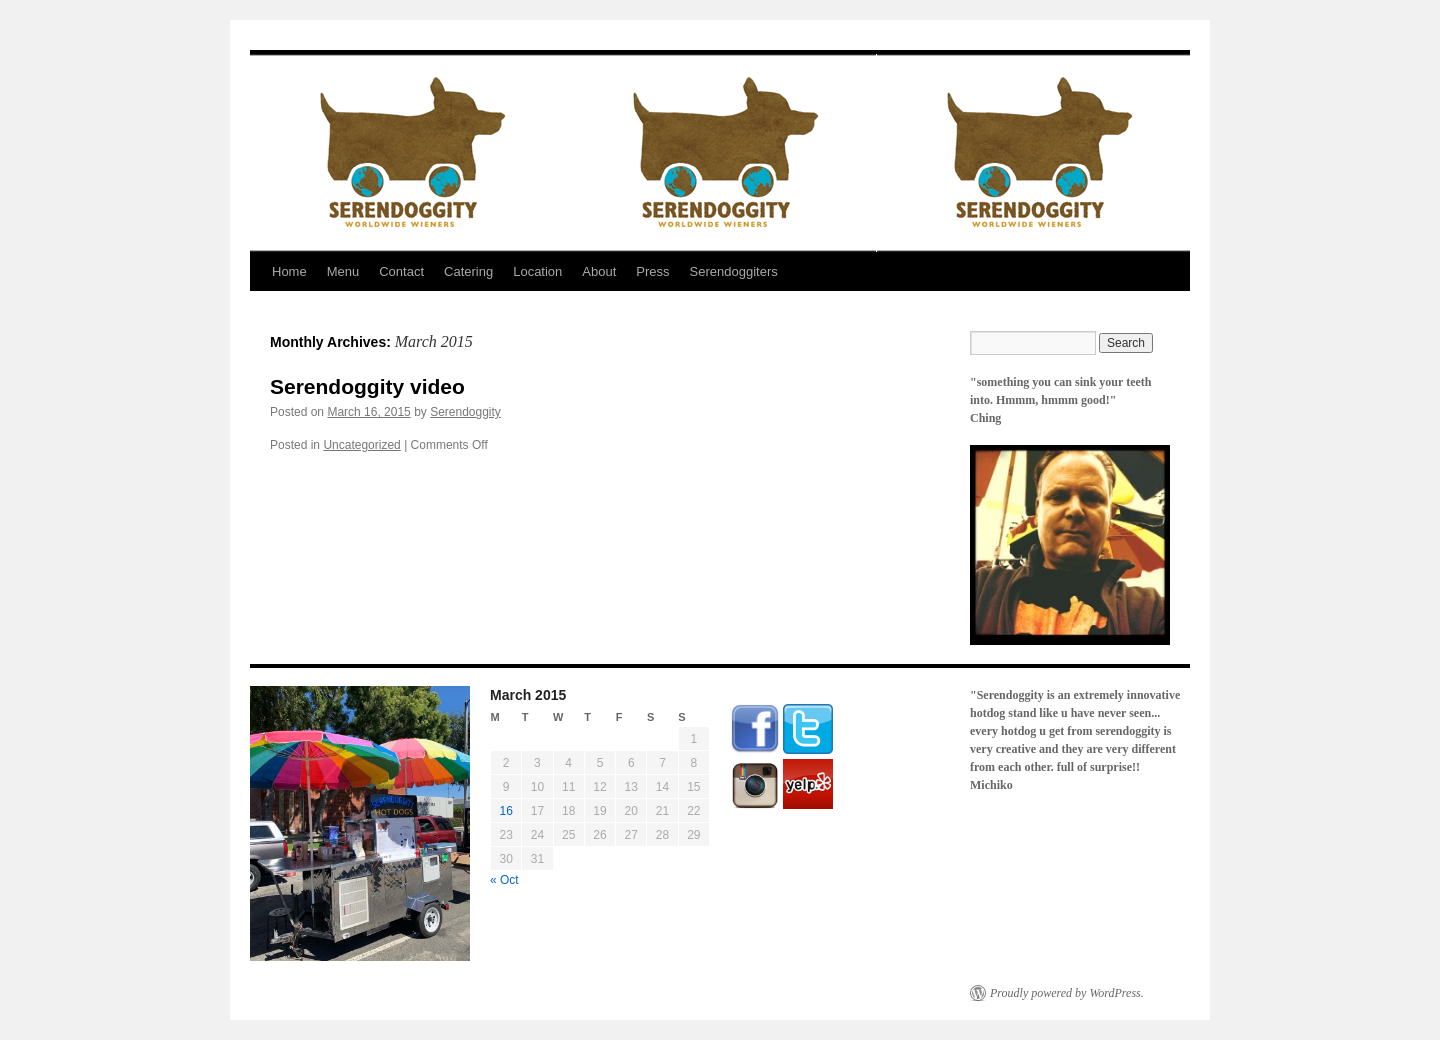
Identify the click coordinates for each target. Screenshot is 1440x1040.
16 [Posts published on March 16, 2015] (505, 811)
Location (537, 271)
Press (652, 271)
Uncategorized (361, 445)
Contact (401, 271)
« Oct (504, 880)
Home (289, 271)
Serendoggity (465, 412)
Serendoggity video (367, 386)
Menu (343, 271)
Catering (468, 271)
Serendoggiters (734, 271)
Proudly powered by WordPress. (1067, 993)
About (599, 271)
